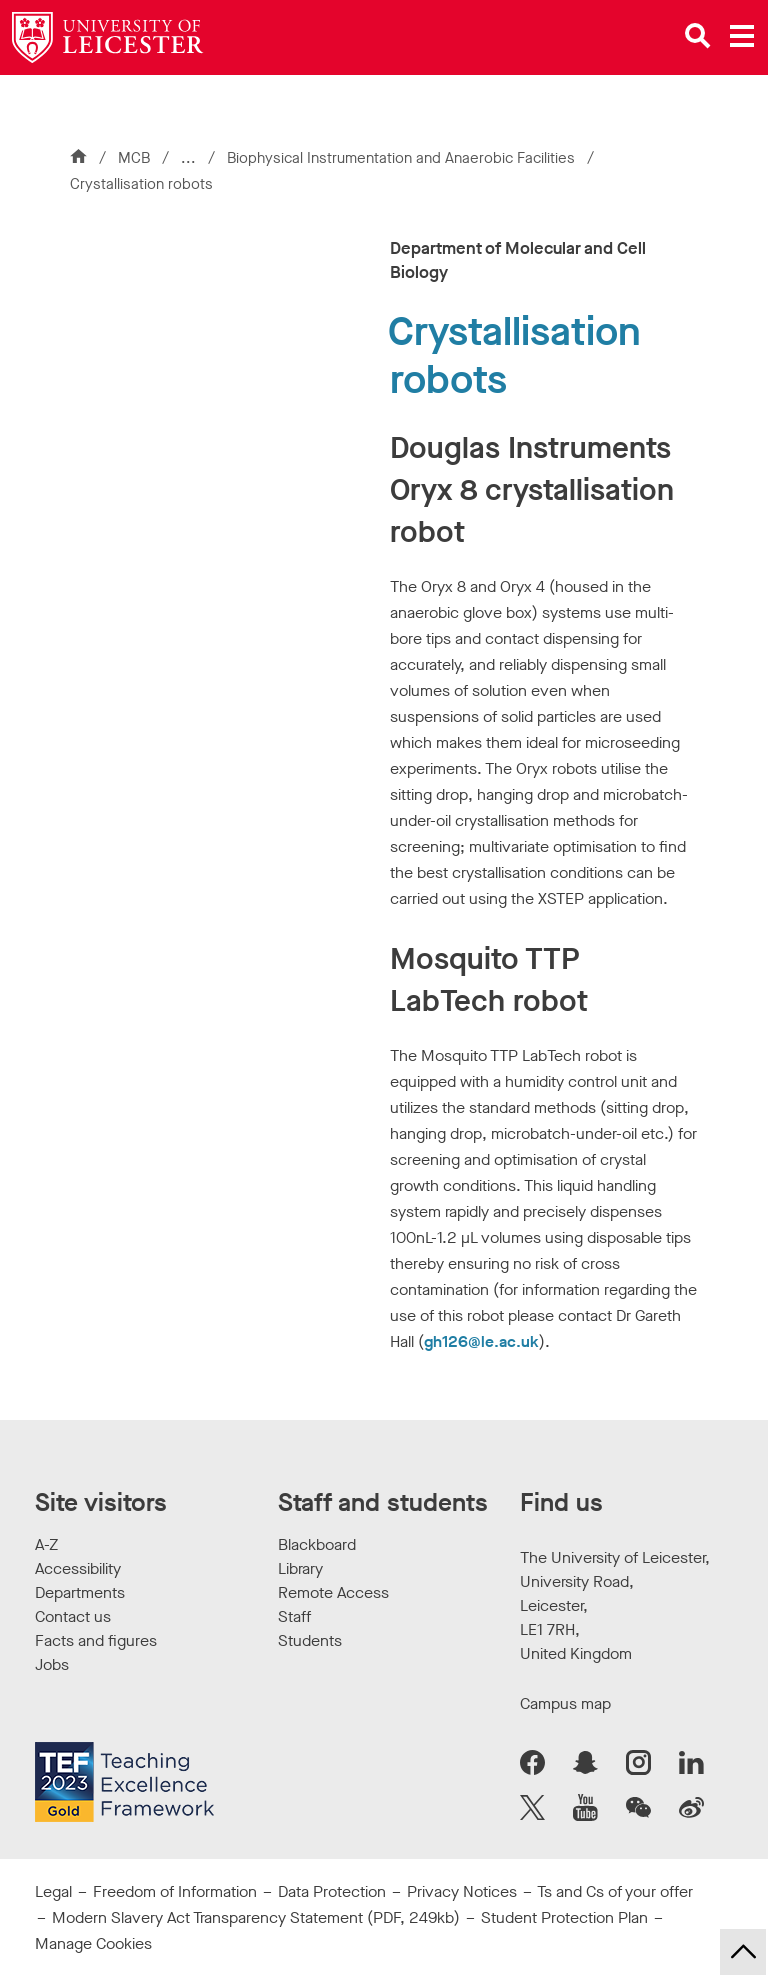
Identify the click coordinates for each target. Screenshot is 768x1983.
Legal (53, 1891)
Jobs (52, 1664)
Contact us (73, 1616)
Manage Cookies (93, 1943)
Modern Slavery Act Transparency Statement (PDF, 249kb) (256, 1917)
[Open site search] (698, 36)
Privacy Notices (462, 1891)
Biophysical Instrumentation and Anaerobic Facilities (403, 158)
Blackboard (317, 1544)
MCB (134, 158)
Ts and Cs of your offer (615, 1891)
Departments (80, 1592)
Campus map (565, 1703)
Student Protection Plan (564, 1917)
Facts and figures (96, 1640)
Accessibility (78, 1568)
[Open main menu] (742, 36)
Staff (294, 1616)
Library (300, 1568)
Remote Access (333, 1592)
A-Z (46, 1544)
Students (310, 1640)
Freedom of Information (175, 1891)
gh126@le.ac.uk (481, 1341)
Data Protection (332, 1891)
